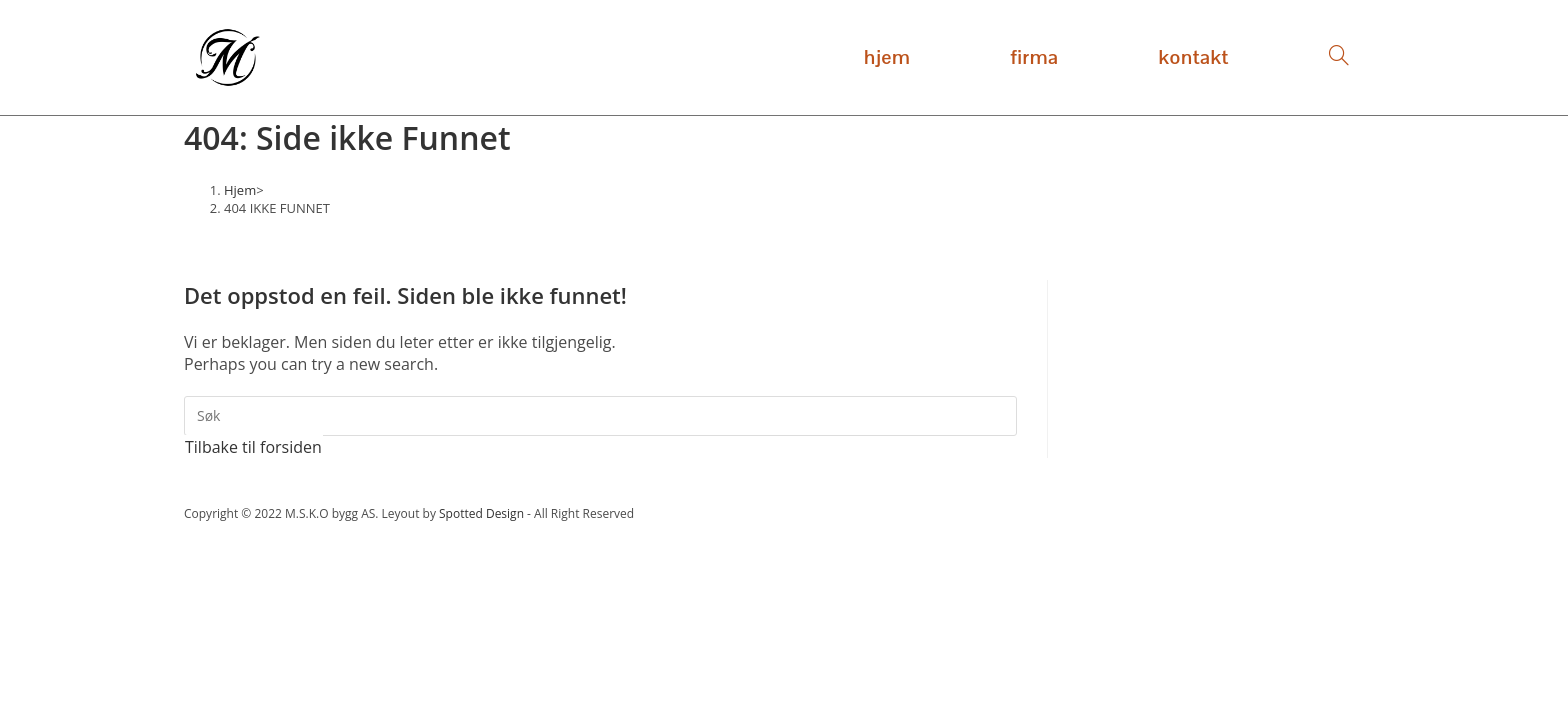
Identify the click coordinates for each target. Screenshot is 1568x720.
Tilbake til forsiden (253, 447)
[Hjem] (240, 190)
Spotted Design (481, 513)
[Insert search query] (600, 416)
